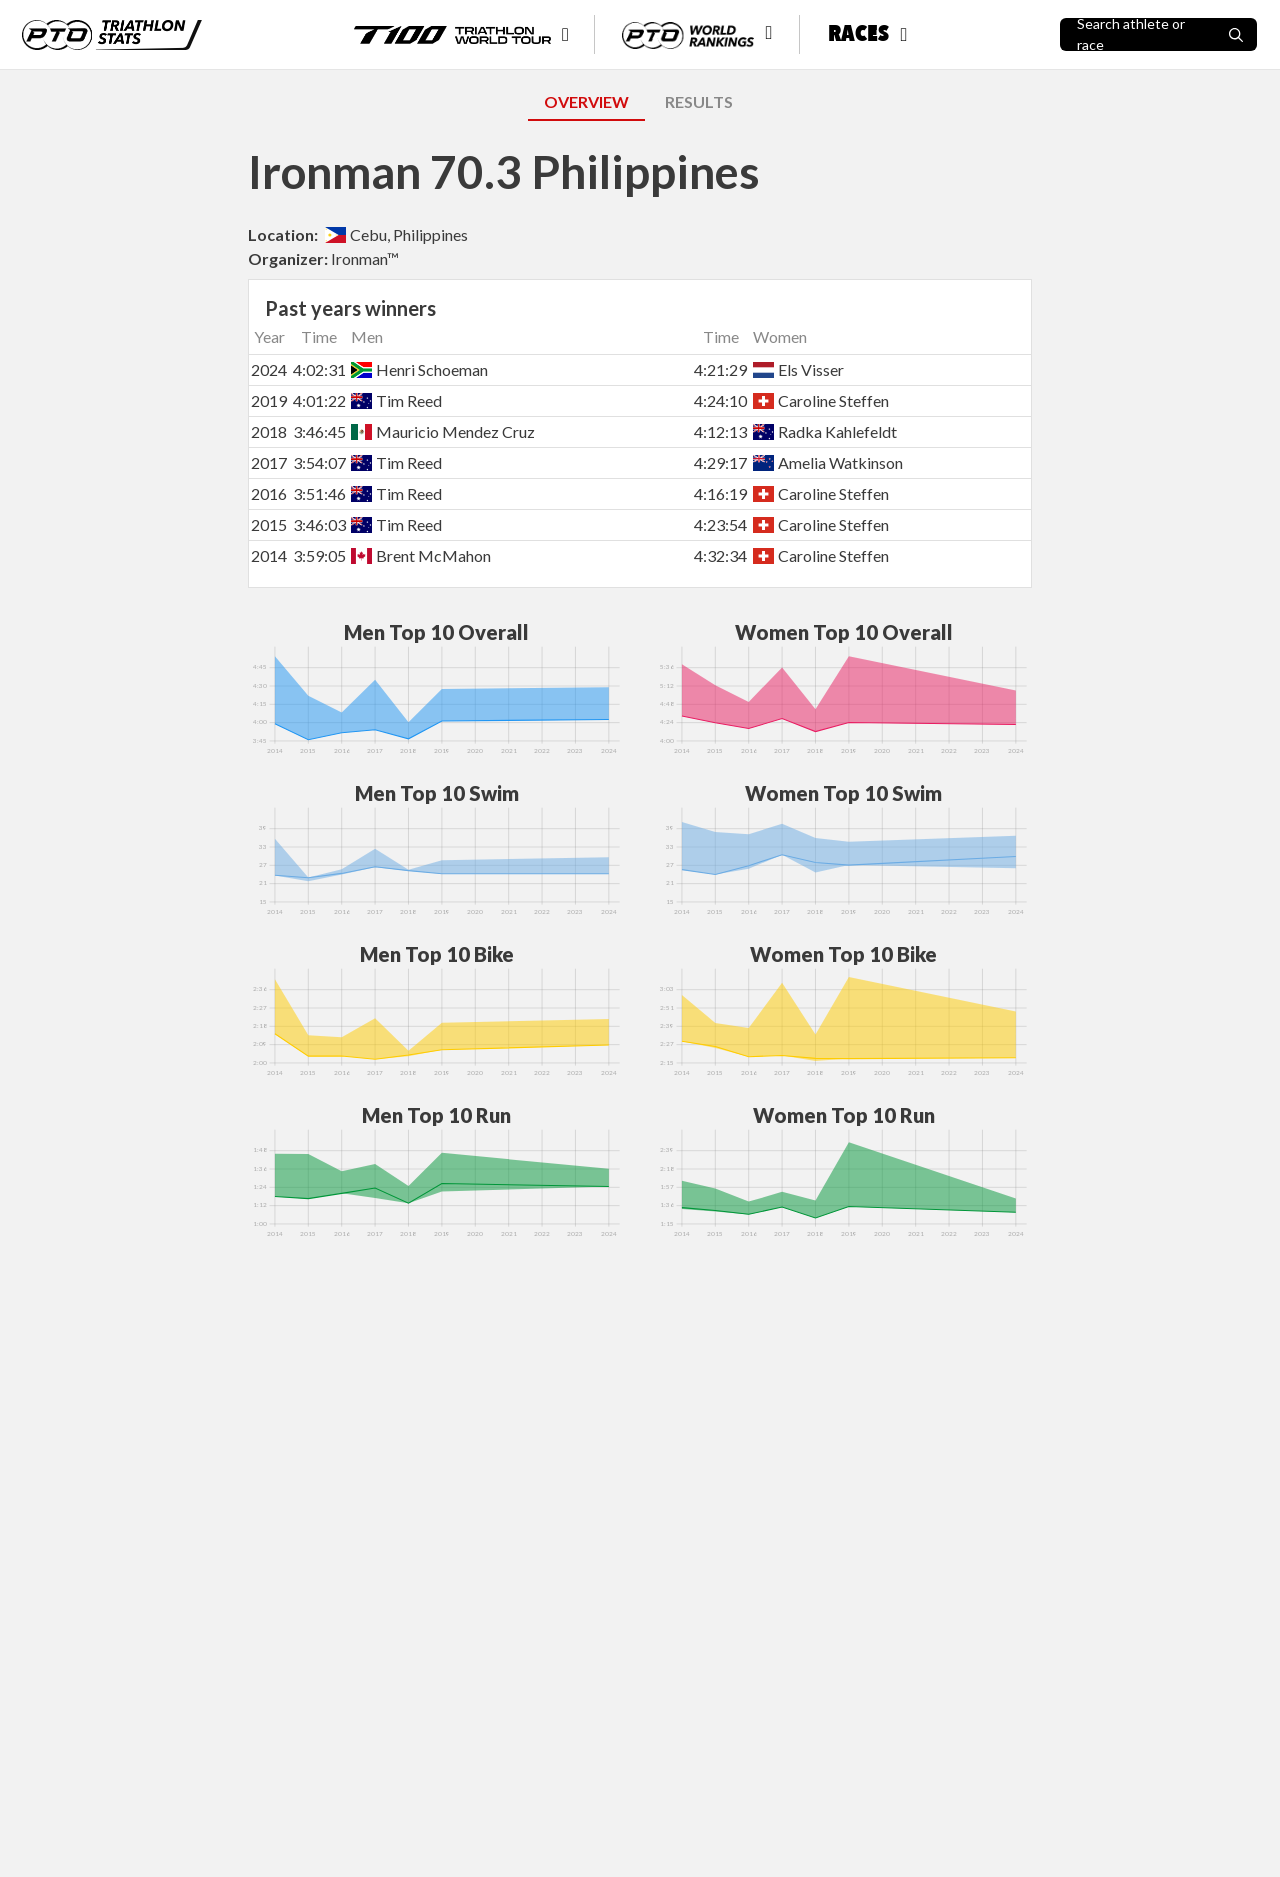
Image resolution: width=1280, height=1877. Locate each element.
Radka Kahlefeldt (825, 431)
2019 (269, 400)
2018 (269, 431)
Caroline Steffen (821, 400)
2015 (269, 524)
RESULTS (699, 101)
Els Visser (798, 369)
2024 (269, 369)
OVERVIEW (586, 101)
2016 (269, 493)
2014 (269, 555)
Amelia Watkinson (828, 462)
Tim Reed (396, 400)
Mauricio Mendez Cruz (443, 431)
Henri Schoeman (419, 369)
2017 (269, 462)
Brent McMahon (421, 555)
